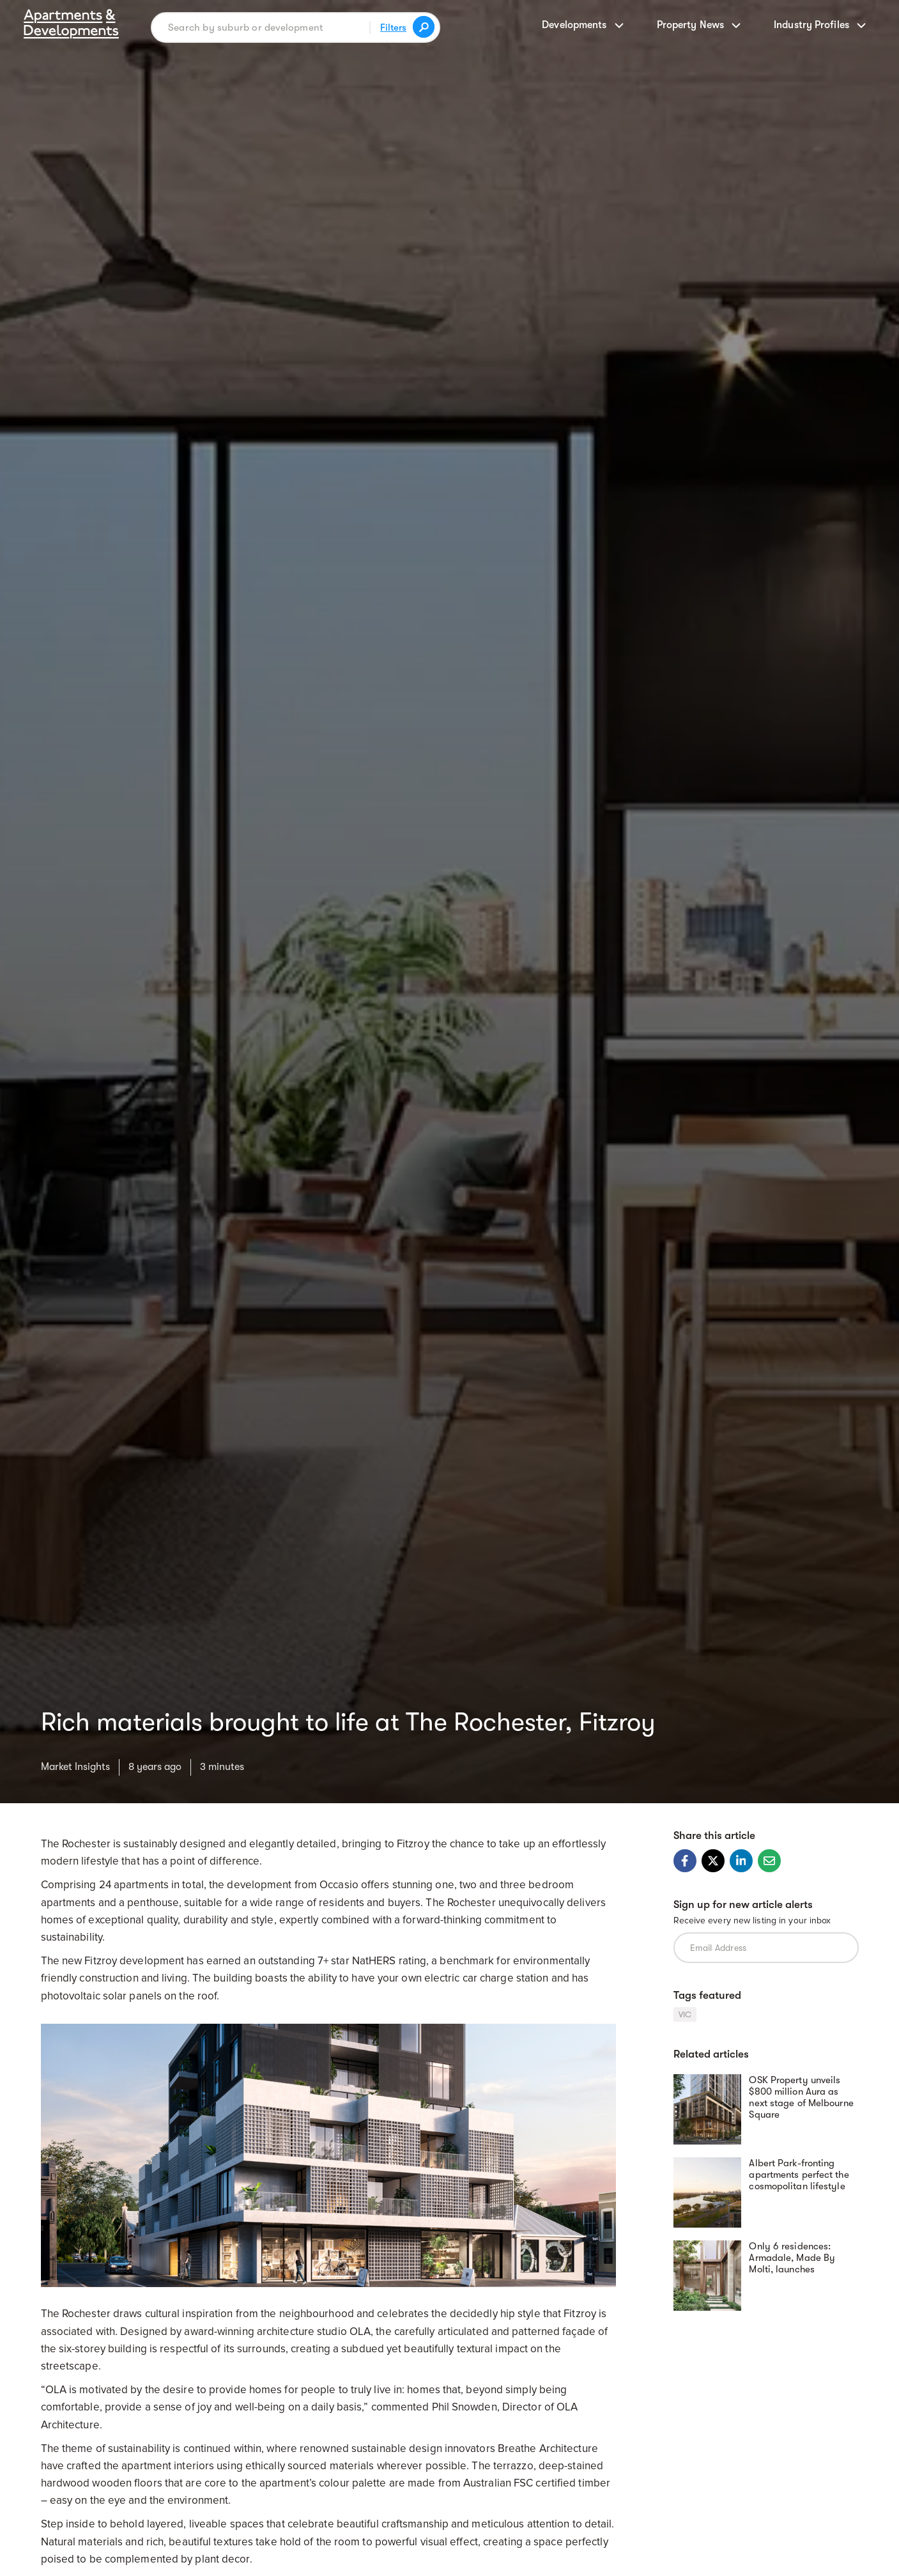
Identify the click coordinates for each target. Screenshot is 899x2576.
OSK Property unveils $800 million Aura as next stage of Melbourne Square (801, 2097)
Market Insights (75, 1767)
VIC (685, 2014)
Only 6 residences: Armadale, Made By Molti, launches (792, 2257)
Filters (393, 27)
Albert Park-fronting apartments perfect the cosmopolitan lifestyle (799, 2174)
